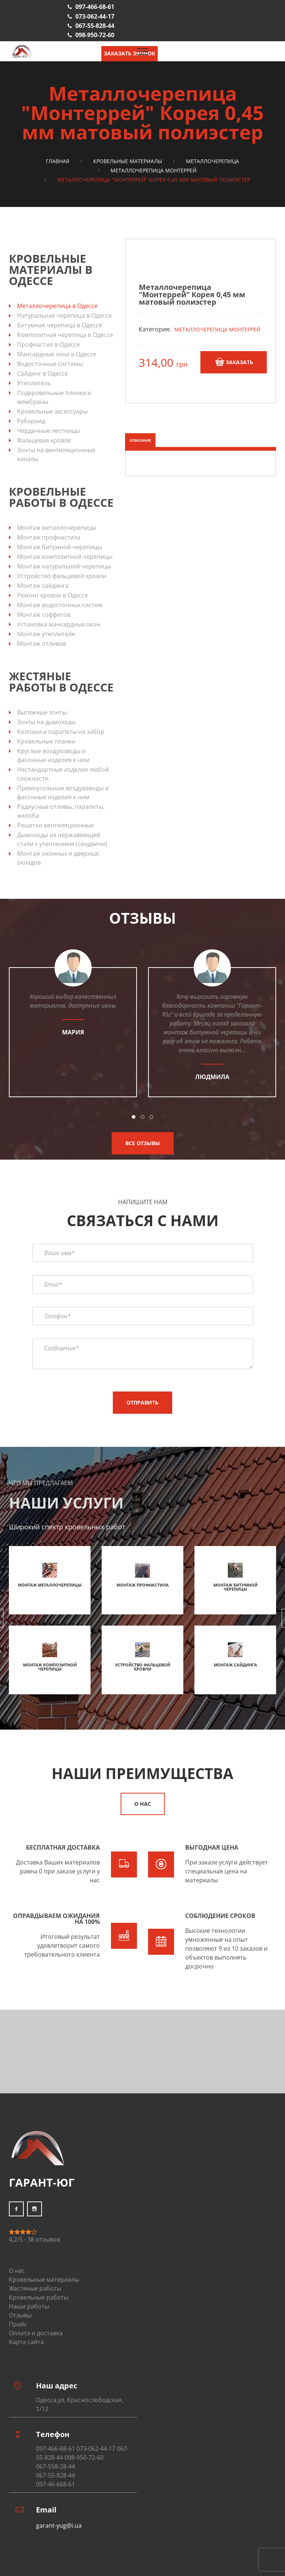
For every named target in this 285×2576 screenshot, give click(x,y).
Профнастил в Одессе (48, 344)
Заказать (233, 362)
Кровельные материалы (127, 161)
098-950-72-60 (94, 35)
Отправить (142, 1402)
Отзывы (20, 2315)
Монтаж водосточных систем (59, 605)
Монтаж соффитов (44, 614)
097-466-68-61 (94, 7)
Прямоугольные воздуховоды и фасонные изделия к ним (63, 792)
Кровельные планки (46, 741)
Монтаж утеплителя (46, 634)
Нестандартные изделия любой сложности (63, 773)
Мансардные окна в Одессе (56, 354)
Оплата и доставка (36, 2333)
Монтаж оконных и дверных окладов (58, 857)
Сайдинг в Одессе (42, 373)
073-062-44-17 (94, 16)
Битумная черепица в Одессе (59, 325)
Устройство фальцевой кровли (62, 576)
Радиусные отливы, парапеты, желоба (61, 811)
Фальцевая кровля (44, 440)
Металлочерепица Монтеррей (154, 170)
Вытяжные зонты (42, 712)
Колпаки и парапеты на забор (60, 732)
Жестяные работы (35, 2288)
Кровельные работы (38, 2297)
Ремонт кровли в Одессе (52, 595)
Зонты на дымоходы (46, 722)
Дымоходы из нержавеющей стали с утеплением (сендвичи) (62, 839)
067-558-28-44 (55, 2466)
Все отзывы (142, 1143)
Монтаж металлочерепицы (56, 528)
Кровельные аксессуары (52, 411)
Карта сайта (26, 2342)
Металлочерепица (212, 161)
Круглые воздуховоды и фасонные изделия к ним (53, 755)
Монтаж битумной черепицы (59, 547)
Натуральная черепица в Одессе (64, 315)
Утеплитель (34, 383)
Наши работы (29, 2306)
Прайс (18, 2324)
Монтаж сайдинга (43, 585)
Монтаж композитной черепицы (64, 557)
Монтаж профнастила (49, 537)
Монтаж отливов (41, 643)
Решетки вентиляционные (55, 825)
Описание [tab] (140, 440)
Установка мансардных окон (58, 624)
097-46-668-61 (55, 2484)
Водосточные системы (50, 364)
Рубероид (31, 421)
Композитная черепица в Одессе (65, 335)
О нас (142, 1803)
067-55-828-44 (94, 26)
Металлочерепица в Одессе (57, 306)
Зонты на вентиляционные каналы (56, 454)
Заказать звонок (129, 53)
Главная (57, 161)
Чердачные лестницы (48, 431)
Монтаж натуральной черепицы (64, 566)
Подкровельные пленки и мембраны (54, 397)
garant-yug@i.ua (59, 2525)
